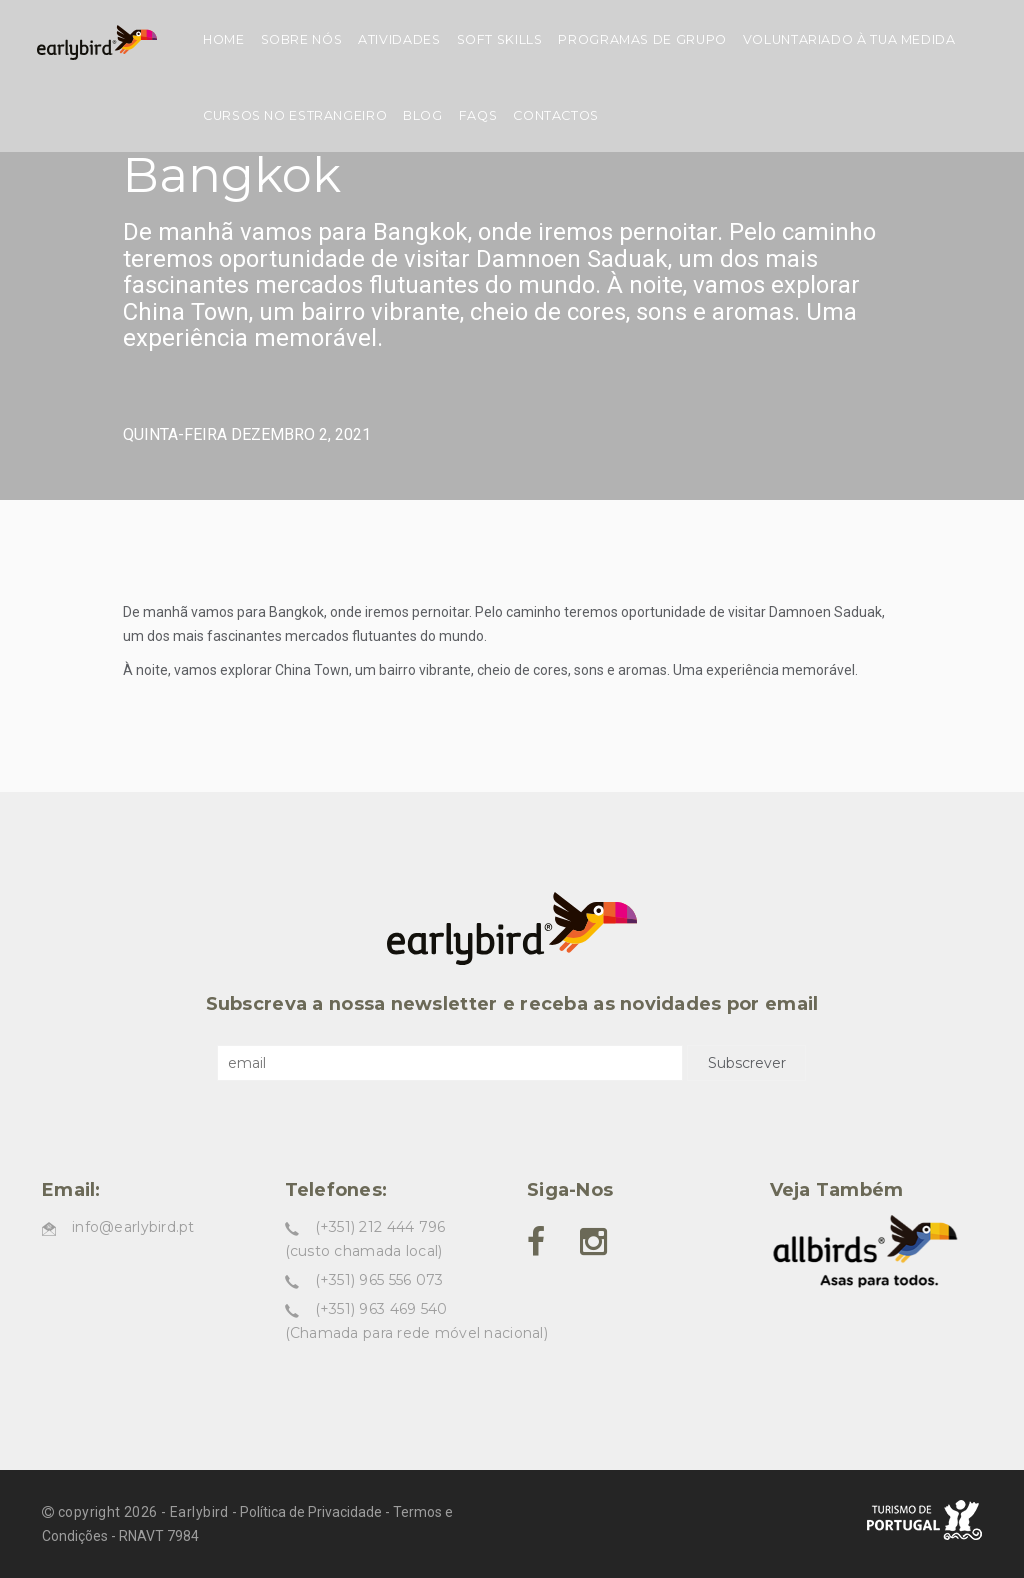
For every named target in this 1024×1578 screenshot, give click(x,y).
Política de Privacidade (311, 1512)
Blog (423, 115)
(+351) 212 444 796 (380, 1227)
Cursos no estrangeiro (295, 115)
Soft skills (500, 39)
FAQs (478, 115)
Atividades (399, 39)
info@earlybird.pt (133, 1227)
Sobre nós (302, 39)
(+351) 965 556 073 (379, 1280)
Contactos (556, 115)
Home (224, 39)
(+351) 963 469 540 (381, 1309)
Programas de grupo (642, 39)
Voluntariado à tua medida (849, 39)
